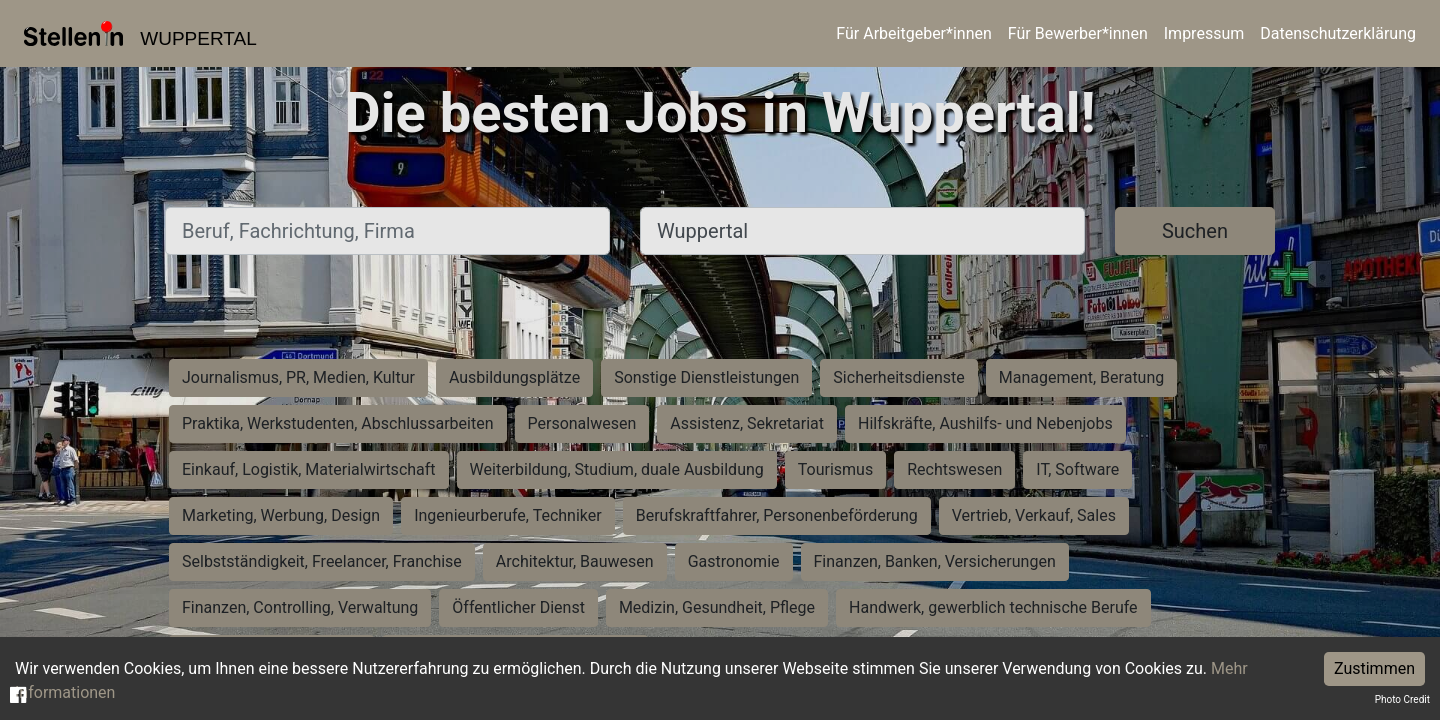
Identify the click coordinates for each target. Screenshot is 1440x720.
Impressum (1204, 33)
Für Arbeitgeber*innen (913, 33)
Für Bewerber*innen (1078, 33)
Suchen (1195, 231)
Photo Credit (1402, 699)
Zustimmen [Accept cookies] (1374, 668)
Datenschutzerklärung (1338, 33)
